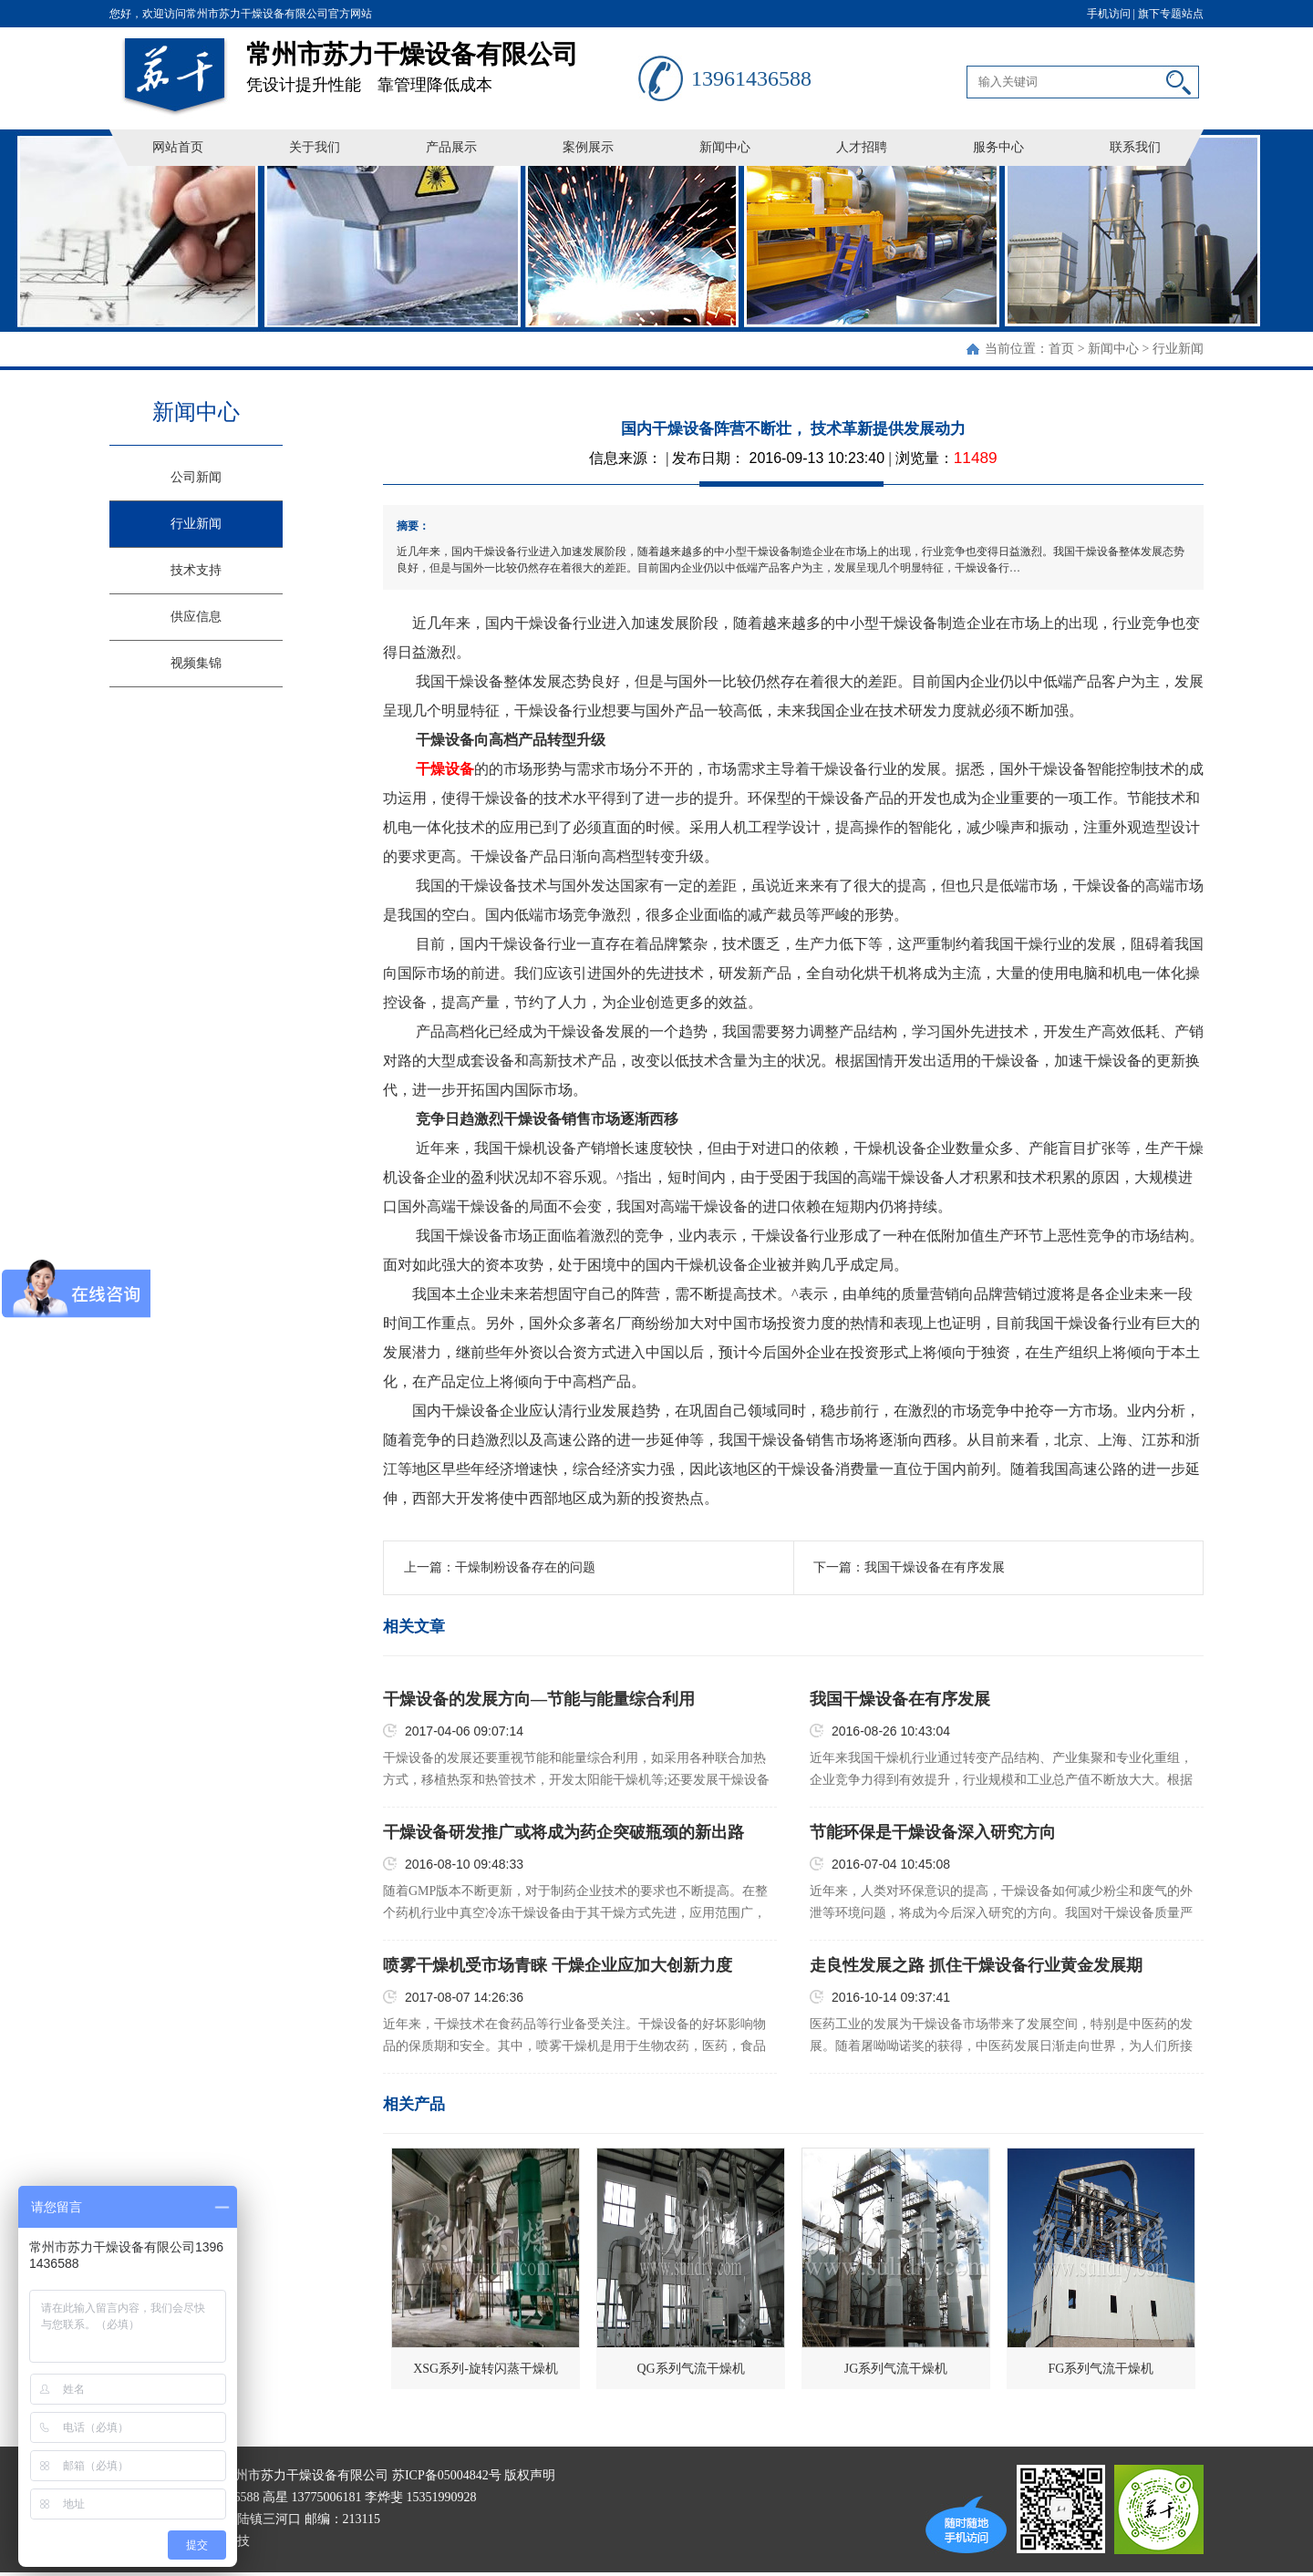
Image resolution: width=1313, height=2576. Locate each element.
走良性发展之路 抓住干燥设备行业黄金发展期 (976, 1965)
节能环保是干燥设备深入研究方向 (933, 1832)
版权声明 (529, 2475)
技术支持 (196, 570)
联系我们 (1135, 147)
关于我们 (314, 147)
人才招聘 (861, 147)
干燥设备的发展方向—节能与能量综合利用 (539, 1699)
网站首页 (177, 147)
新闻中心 (724, 147)
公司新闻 (196, 477)
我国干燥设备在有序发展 (934, 1567)
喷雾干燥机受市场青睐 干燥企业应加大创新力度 (557, 1965)
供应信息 (196, 616)
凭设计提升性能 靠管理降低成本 (442, 60)
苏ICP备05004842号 (446, 2475)
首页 (1061, 348)
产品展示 (451, 147)
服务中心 (998, 147)
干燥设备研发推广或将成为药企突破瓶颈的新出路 (563, 1832)
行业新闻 (1178, 348)
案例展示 (588, 147)
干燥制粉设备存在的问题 (525, 1567)
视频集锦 (196, 663)
